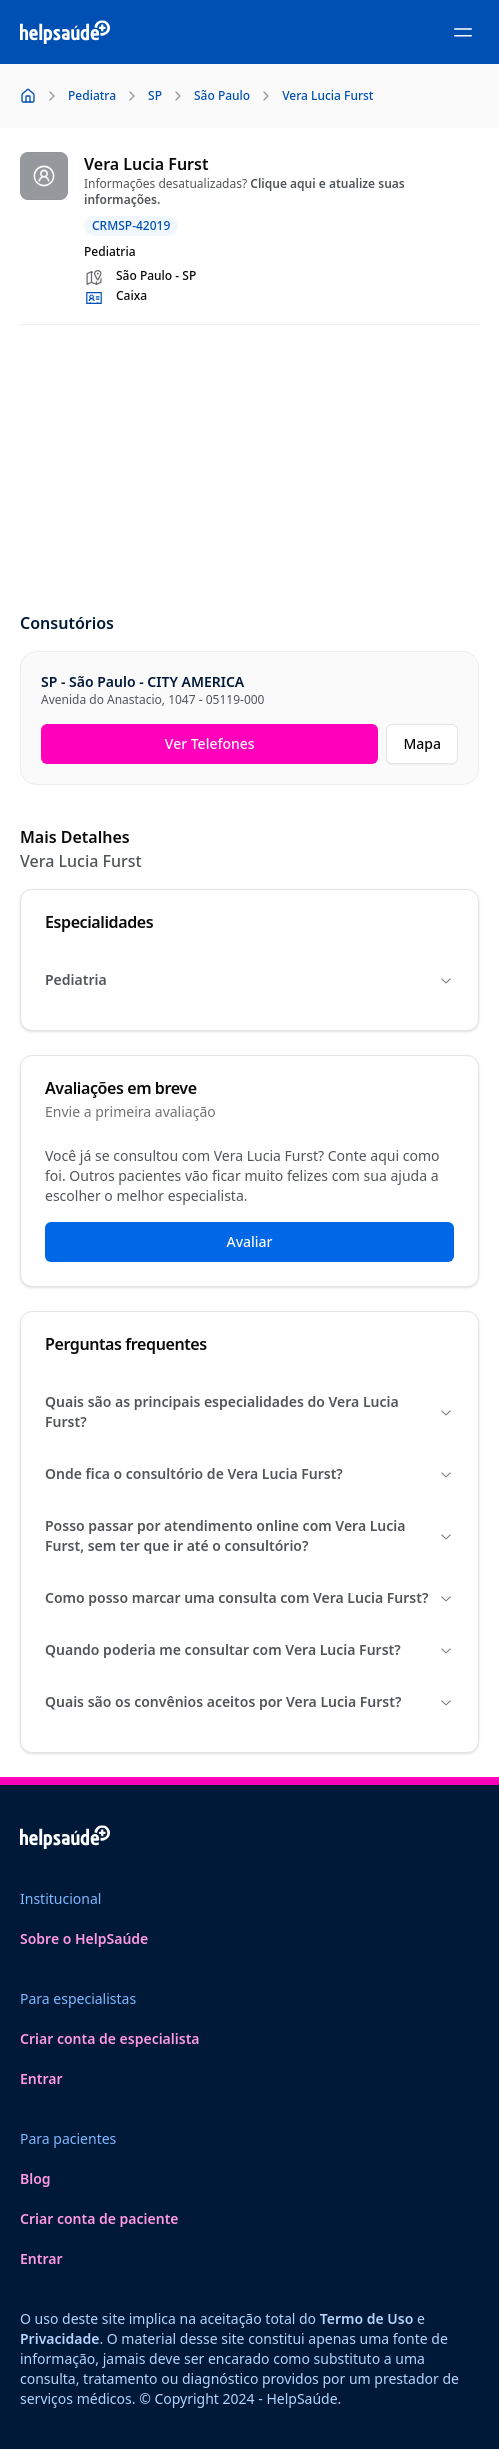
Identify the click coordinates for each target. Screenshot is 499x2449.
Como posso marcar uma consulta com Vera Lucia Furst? (249, 1597)
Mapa (422, 743)
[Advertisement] (249, 470)
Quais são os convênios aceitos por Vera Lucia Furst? (249, 1701)
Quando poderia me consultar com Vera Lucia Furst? (249, 1649)
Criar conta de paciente (99, 2218)
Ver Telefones (210, 743)
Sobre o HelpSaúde (84, 1938)
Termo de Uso (367, 2318)
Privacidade (59, 2338)
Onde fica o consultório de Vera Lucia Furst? (249, 1473)
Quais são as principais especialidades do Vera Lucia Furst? (249, 1411)
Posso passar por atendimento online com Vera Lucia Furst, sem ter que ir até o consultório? (249, 1535)
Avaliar (249, 1241)
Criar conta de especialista (110, 2038)
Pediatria (249, 979)
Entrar (41, 2078)
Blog (35, 2178)
